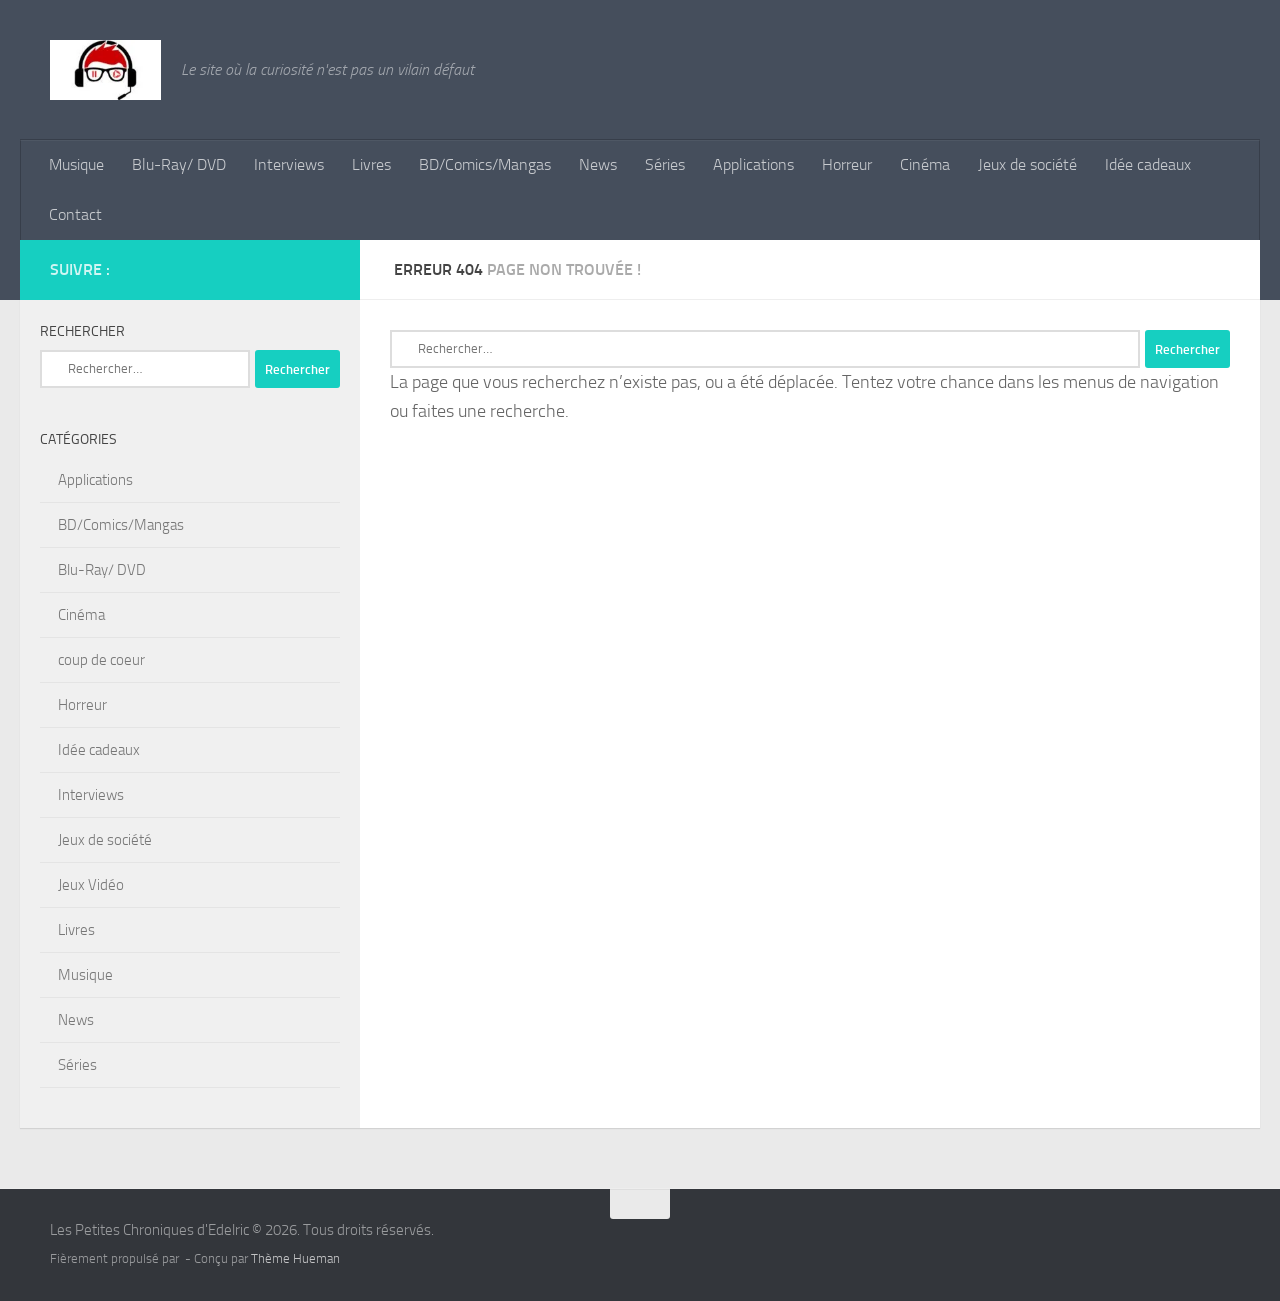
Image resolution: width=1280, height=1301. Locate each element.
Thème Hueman (295, 1258)
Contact (75, 214)
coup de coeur (101, 660)
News (598, 164)
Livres (371, 164)
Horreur (847, 164)
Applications (753, 164)
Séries (665, 164)
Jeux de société (1027, 164)
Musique (76, 164)
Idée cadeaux (1148, 164)
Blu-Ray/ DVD (179, 164)
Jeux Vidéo (91, 885)
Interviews (289, 164)
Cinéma (925, 164)
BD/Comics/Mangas (485, 164)
